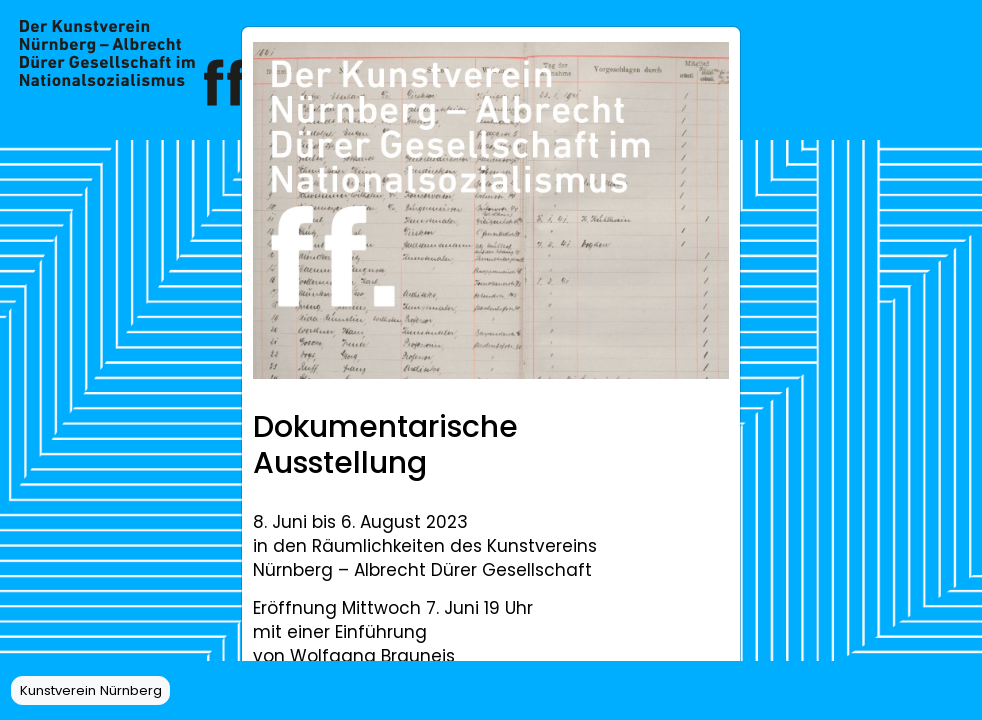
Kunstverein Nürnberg (91, 690)
